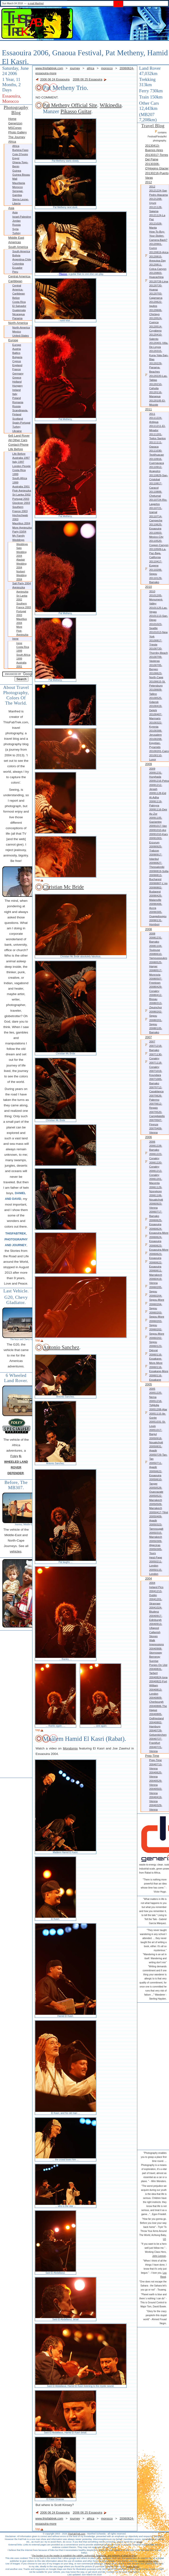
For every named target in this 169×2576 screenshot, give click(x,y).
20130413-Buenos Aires (154, 148)
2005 (148, 1384)
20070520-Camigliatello (157, 1114)
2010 (148, 587)
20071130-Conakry (153, 1056)
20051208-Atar (158, 1409)
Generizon (15, 123)
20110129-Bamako (155, 580)
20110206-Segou (153, 571)
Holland (17, 381)
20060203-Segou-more (154, 1314)
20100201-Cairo (159, 751)
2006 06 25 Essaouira (87, 79)
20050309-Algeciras (155, 1543)
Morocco (17, 187)
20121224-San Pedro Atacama (158, 192)
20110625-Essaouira (155, 526)
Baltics (16, 352)
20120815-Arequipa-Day (155, 258)
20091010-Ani (157, 830)
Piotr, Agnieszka (22, 632)
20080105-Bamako (155, 1030)
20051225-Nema (155, 1394)
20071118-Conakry (153, 1064)
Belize (16, 297)
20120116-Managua (155, 394)
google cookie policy (148, 2561)
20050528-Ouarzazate (156, 1489)
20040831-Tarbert (155, 1671)
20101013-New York (158, 634)
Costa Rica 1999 (19, 472)
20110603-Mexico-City (156, 534)
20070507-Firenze (155, 1122)
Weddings (18, 539)
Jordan (16, 220)
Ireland (16, 389)
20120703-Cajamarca (155, 295)
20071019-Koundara (155, 1073)
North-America (18, 323)
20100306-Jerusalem (155, 732)
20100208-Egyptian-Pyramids (155, 743)
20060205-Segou (153, 1289)
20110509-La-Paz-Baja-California (157, 553)
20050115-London (155, 1571)
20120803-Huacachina (156, 274)
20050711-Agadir (153, 1464)
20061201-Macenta (155, 1181)
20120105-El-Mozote (157, 402)
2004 (148, 1578)
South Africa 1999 (19, 480)
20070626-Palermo (155, 1097)
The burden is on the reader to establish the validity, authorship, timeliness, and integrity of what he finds (84, 2555)
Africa (12, 141)
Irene (15, 638)
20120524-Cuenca (155, 320)
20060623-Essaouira (153, 1255)
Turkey (16, 233)
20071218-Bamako (153, 1047)
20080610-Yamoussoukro (158, 956)
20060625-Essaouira (153, 1222)
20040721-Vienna (155, 1749)
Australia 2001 (21, 486)
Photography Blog (16, 110)
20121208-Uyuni (155, 200)
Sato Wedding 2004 (21, 552)
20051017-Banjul (155, 1432)
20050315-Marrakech (155, 1534)
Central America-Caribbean (19, 279)
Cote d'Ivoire (20, 154)
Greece (16, 377)
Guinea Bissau (21, 174)
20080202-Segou (153, 1013)
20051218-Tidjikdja (155, 1403)
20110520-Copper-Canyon (158, 542)
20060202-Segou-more (154, 1331)
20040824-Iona (158, 1677)
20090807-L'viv (158, 883)
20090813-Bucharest (155, 877)
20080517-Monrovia (155, 972)
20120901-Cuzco (155, 246)
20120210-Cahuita (155, 386)
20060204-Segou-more (154, 1297)
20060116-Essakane (153, 1377)
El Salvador (19, 305)
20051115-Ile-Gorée (155, 1415)
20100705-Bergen (155, 667)
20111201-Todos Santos (157, 436)
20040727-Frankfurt (155, 1740)
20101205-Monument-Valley (156, 599)
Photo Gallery (17, 132)
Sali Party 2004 (21, 583)
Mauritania (18, 183)
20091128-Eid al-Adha (157, 795)
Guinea (16, 170)
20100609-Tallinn (155, 691)
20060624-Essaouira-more (156, 1230)
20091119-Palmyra (155, 803)
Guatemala (19, 310)
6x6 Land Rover (19, 435)
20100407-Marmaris (155, 716)
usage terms (132, 2566)
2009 (148, 764)
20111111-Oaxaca (155, 444)
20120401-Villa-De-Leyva (158, 344)
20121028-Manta (155, 225)
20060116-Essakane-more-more (153, 1358)
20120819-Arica (158, 252)
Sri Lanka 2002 (21, 494)
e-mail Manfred (36, 3)
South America (18, 247)
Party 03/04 (19, 531)
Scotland (17, 418)
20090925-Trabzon (155, 848)
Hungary (17, 385)
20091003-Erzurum (155, 840)
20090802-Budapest (155, 889)
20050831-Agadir (155, 1448)
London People (21, 466)
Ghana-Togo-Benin (20, 164)
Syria (15, 229)
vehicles (15, 1551)
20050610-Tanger (155, 1481)
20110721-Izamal (155, 510)
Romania (17, 402)
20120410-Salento (155, 336)
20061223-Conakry (153, 1155)
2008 (148, 929)
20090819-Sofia (158, 871)
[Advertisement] (21, 1703)
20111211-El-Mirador (157, 428)
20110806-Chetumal (155, 493)
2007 (148, 1037)
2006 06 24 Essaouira (55, 79)
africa (90, 68)
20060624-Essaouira (153, 1239)
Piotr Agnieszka (21, 490)
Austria (16, 348)
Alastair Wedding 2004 (21, 563)
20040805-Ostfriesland (156, 1716)
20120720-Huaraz (155, 287)
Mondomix (70, 1748)
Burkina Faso (20, 150)
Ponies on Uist (158, 1665)
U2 (164, 2239)
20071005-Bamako (155, 1081)
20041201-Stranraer (155, 1601)
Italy (14, 394)
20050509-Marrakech (155, 1506)
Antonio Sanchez (61, 1347)
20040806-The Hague (158, 1708)
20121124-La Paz (157, 217)
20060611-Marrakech (155, 1272)
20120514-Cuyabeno (155, 328)
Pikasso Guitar (75, 111)
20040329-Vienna (155, 1807)
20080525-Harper (155, 964)
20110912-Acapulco (155, 469)
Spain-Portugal (21, 422)
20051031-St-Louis (157, 1423)
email (139, 2541)
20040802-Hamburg (155, 1724)
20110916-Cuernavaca (156, 461)
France (16, 369)
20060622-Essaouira (153, 1264)
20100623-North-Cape (156, 675)
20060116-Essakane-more (156, 1369)
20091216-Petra (159, 780)
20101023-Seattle (155, 626)
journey (75, 68)
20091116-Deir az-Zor (158, 811)
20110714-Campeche (155, 518)
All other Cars (17, 440)
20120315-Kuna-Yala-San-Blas (158, 355)
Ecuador (17, 267)
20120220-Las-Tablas (156, 377)
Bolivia (16, 255)
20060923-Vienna (155, 1205)
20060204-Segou (153, 1306)
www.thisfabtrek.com (49, 68)
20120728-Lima (156, 281)
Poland (16, 398)
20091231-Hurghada (155, 774)
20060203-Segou (153, 1323)
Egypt (15, 158)
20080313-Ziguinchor (155, 1005)
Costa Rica (19, 301)
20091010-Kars (158, 834)
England (17, 365)
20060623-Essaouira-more (156, 1247)
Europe (13, 340)
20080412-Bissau (155, 997)
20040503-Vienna (155, 1790)
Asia (11, 208)
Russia (16, 224)
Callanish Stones (154, 1634)
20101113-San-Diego (158, 617)
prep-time (152, 1756)
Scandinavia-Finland (20, 412)
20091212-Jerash (155, 787)
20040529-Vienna (155, 1782)
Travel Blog (153, 125)
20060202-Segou (153, 1339)
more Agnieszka (22, 527)
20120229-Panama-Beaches (155, 367)
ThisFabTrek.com (76, 2533)
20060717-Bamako (155, 1213)
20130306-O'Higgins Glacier (157, 166)
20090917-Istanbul (155, 856)
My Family (18, 535)
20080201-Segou (153, 1022)
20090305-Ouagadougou (157, 914)
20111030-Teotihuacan (156, 452)
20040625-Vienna (155, 1774)
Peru (15, 271)
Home (12, 119)
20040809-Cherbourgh (156, 1699)
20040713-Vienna (155, 1766)
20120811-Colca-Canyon (157, 266)
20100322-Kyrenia (155, 724)
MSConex (15, 128)
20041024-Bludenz (155, 1609)
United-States (20, 335)
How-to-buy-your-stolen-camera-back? (158, 235)
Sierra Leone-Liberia (20, 201)
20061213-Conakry (155, 1172)
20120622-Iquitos (155, 303)
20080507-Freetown (155, 980)
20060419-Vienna (155, 1280)
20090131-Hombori (155, 922)
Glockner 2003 (21, 502)
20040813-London (155, 1691)
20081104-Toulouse (155, 947)
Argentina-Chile (21, 259)
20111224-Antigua (155, 419)
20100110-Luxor (155, 757)
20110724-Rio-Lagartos (158, 501)
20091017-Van (158, 825)
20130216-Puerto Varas (157, 175)
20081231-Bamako (155, 939)
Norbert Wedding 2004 (21, 575)
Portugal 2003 (20, 498)
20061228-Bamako (155, 1147)
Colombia (18, 263)
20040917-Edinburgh (155, 1617)
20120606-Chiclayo (155, 312)
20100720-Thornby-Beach (158, 650)
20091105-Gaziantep (155, 819)
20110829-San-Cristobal (158, 477)
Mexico (16, 331)
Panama (17, 318)
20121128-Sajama (155, 209)
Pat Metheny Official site (70, 105)
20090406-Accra (155, 905)
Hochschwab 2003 (20, 517)
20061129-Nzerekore (155, 1189)
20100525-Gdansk (155, 700)
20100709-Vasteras (155, 658)
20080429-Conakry (155, 988)
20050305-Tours (155, 1551)
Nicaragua (18, 314)
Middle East (16, 237)
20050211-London (155, 1563)
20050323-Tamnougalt (156, 1526)
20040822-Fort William (158, 1683)
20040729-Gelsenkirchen (158, 1732)
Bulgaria (17, 357)
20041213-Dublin (155, 1593)
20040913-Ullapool (155, 1625)
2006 (148, 1137)
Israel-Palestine (21, 216)
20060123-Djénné (155, 1348)
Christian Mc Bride (63, 887)
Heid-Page (155, 1557)
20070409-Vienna (155, 1130)
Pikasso (63, 274)
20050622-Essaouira (155, 1473)
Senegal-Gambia (17, 193)
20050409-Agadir (155, 1518)
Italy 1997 (18, 461)
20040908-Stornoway (155, 1650)
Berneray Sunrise (154, 1658)
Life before (15, 449)
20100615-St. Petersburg (157, 683)
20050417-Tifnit (158, 1512)
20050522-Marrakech (155, 1497)
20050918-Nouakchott (156, 1440)
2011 (148, 409)
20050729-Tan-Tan (158, 1456)
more (19, 626)
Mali (14, 178)
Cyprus (16, 361)
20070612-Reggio (155, 1105)
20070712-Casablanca (156, 1089)
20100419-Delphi (155, 708)
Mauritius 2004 (21, 523)
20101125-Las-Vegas (158, 609)
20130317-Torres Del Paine (156, 157)
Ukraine (17, 431)
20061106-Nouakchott (156, 1197)
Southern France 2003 (20, 508)
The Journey (16, 137)
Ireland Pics (156, 1587)
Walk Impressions (156, 1642)
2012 (148, 182)
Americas (14, 242)
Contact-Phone (18, 444)
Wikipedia (110, 105)
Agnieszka (18, 587)
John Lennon (159, 2256)
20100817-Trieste (155, 642)
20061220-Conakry (153, 1164)
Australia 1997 (21, 457)
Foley (14, 1456)
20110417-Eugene (155, 563)
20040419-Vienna (155, 1799)
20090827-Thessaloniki (156, 864)
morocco (107, 68)
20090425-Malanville (155, 897)
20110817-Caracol (155, 485)
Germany (17, 373)
